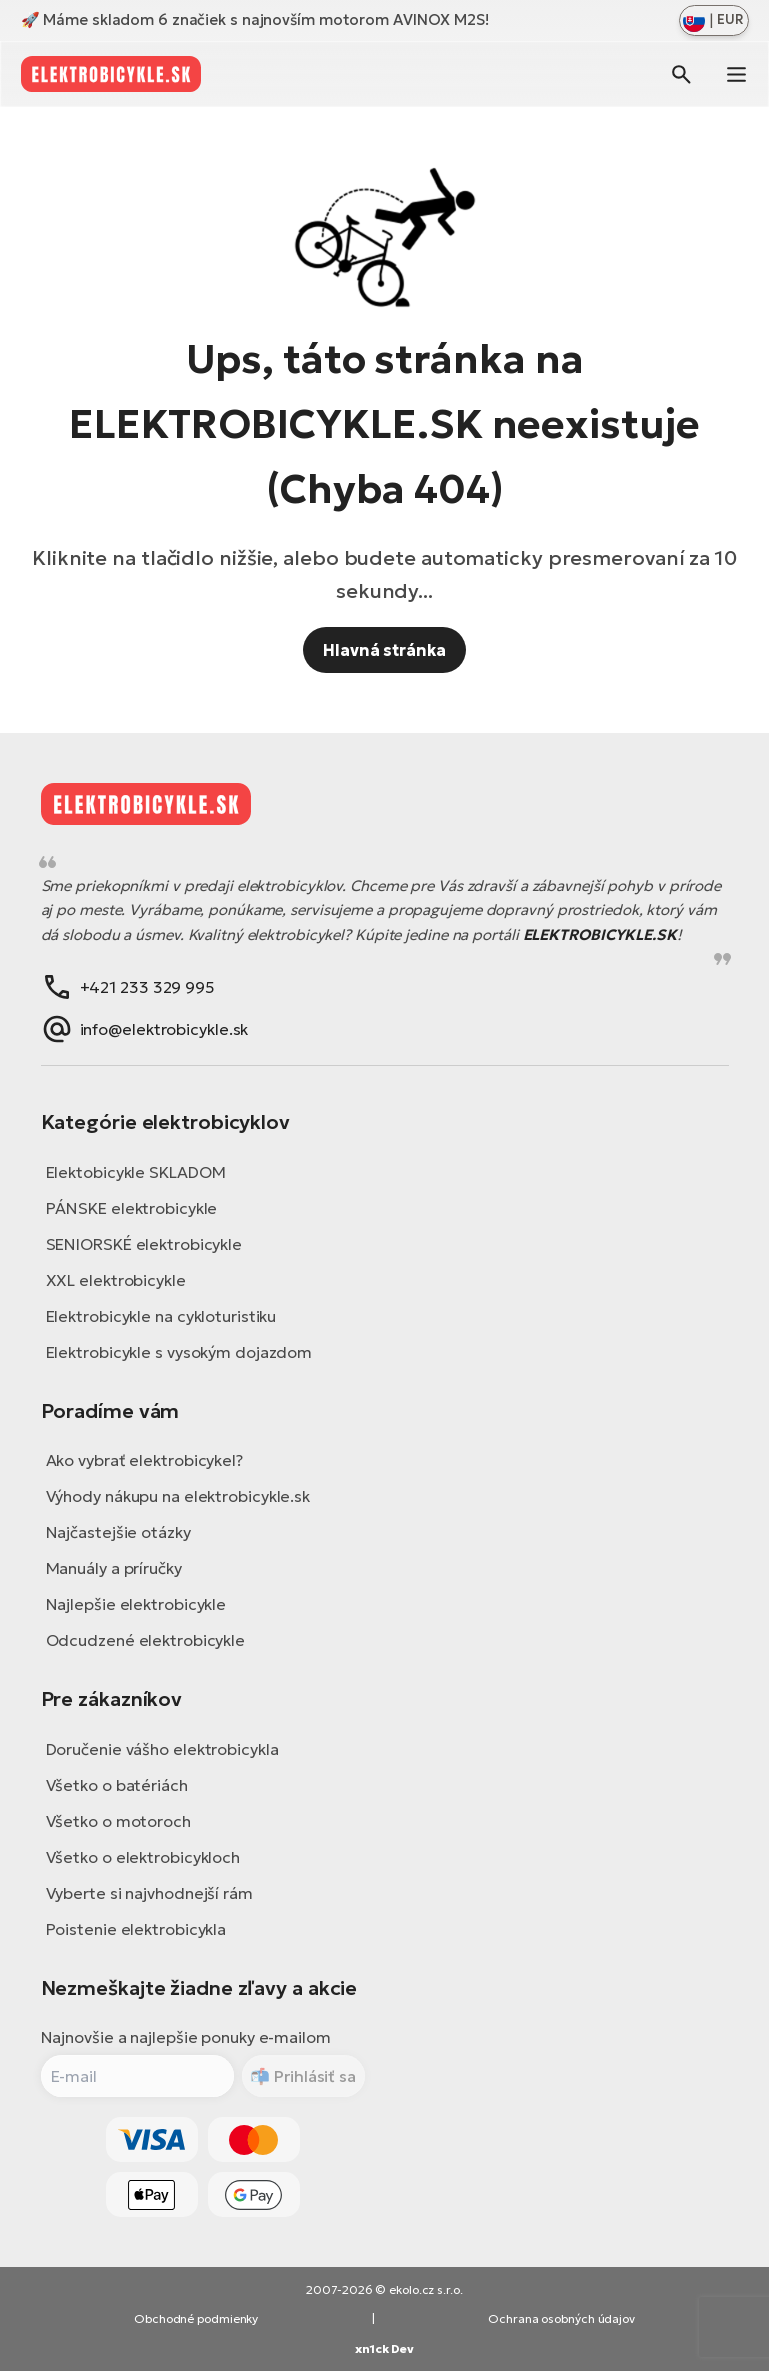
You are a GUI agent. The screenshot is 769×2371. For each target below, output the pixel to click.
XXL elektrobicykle (116, 1280)
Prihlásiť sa (313, 2076)
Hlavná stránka (384, 650)
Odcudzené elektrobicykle (146, 1640)
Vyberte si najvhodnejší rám (149, 1893)
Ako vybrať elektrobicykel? (144, 1460)
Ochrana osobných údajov (561, 2318)
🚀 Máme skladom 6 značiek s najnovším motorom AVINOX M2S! (255, 19)
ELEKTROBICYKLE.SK (600, 934)
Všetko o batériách (117, 1785)
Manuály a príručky (114, 1568)
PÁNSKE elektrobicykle (132, 1208)
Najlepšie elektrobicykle (136, 1604)
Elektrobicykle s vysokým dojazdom (179, 1352)
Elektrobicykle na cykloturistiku (161, 1316)
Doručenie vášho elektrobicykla (162, 1749)
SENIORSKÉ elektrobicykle (144, 1244)
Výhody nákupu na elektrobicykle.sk (178, 1496)
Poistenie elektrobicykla (136, 1929)
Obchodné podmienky (196, 2318)
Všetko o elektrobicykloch (143, 1857)
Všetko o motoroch (118, 1821)
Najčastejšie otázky (118, 1532)
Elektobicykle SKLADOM (136, 1172)
